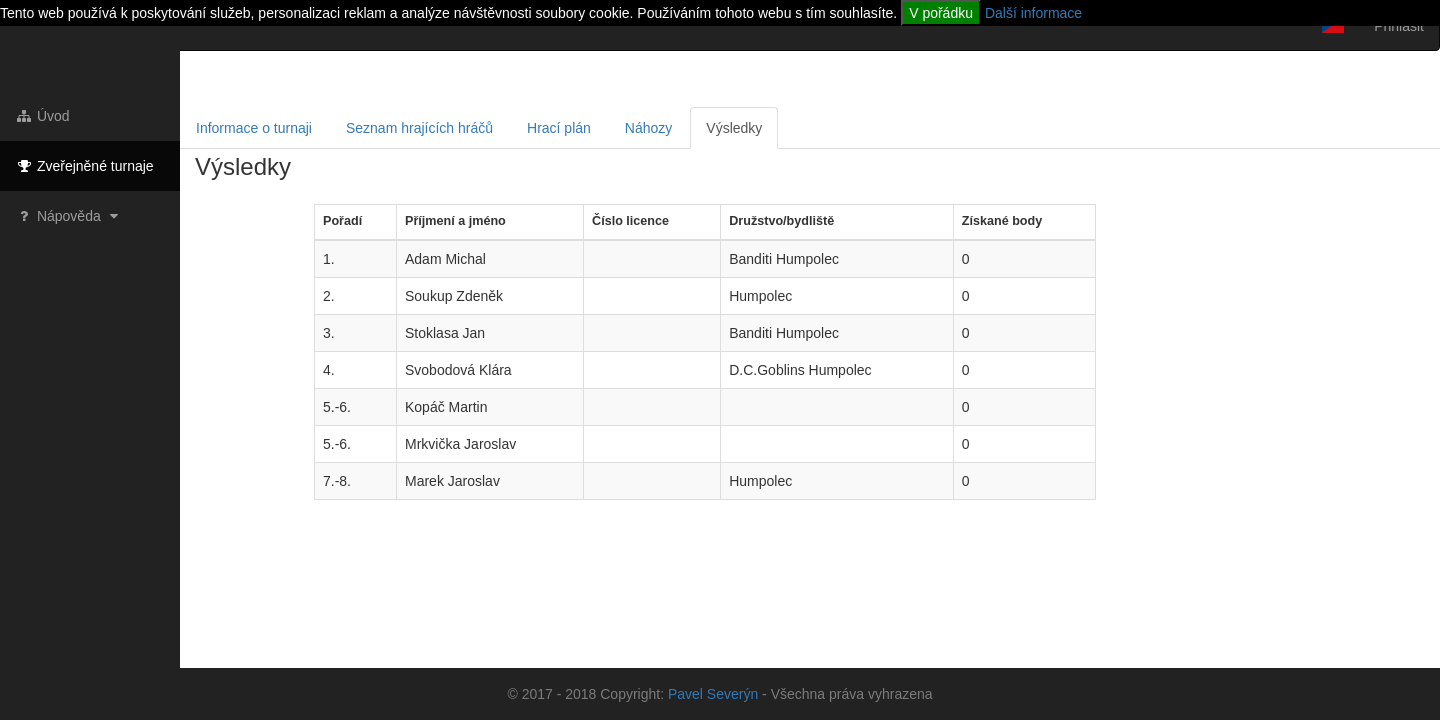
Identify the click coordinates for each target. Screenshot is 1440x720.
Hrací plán (559, 128)
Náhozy (648, 128)
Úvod (42, 116)
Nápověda (69, 216)
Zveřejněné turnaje (84, 166)
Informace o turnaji (254, 128)
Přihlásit (1399, 26)
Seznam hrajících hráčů (419, 128)
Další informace (1033, 13)
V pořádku (941, 13)
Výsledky (734, 128)
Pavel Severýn (713, 694)
